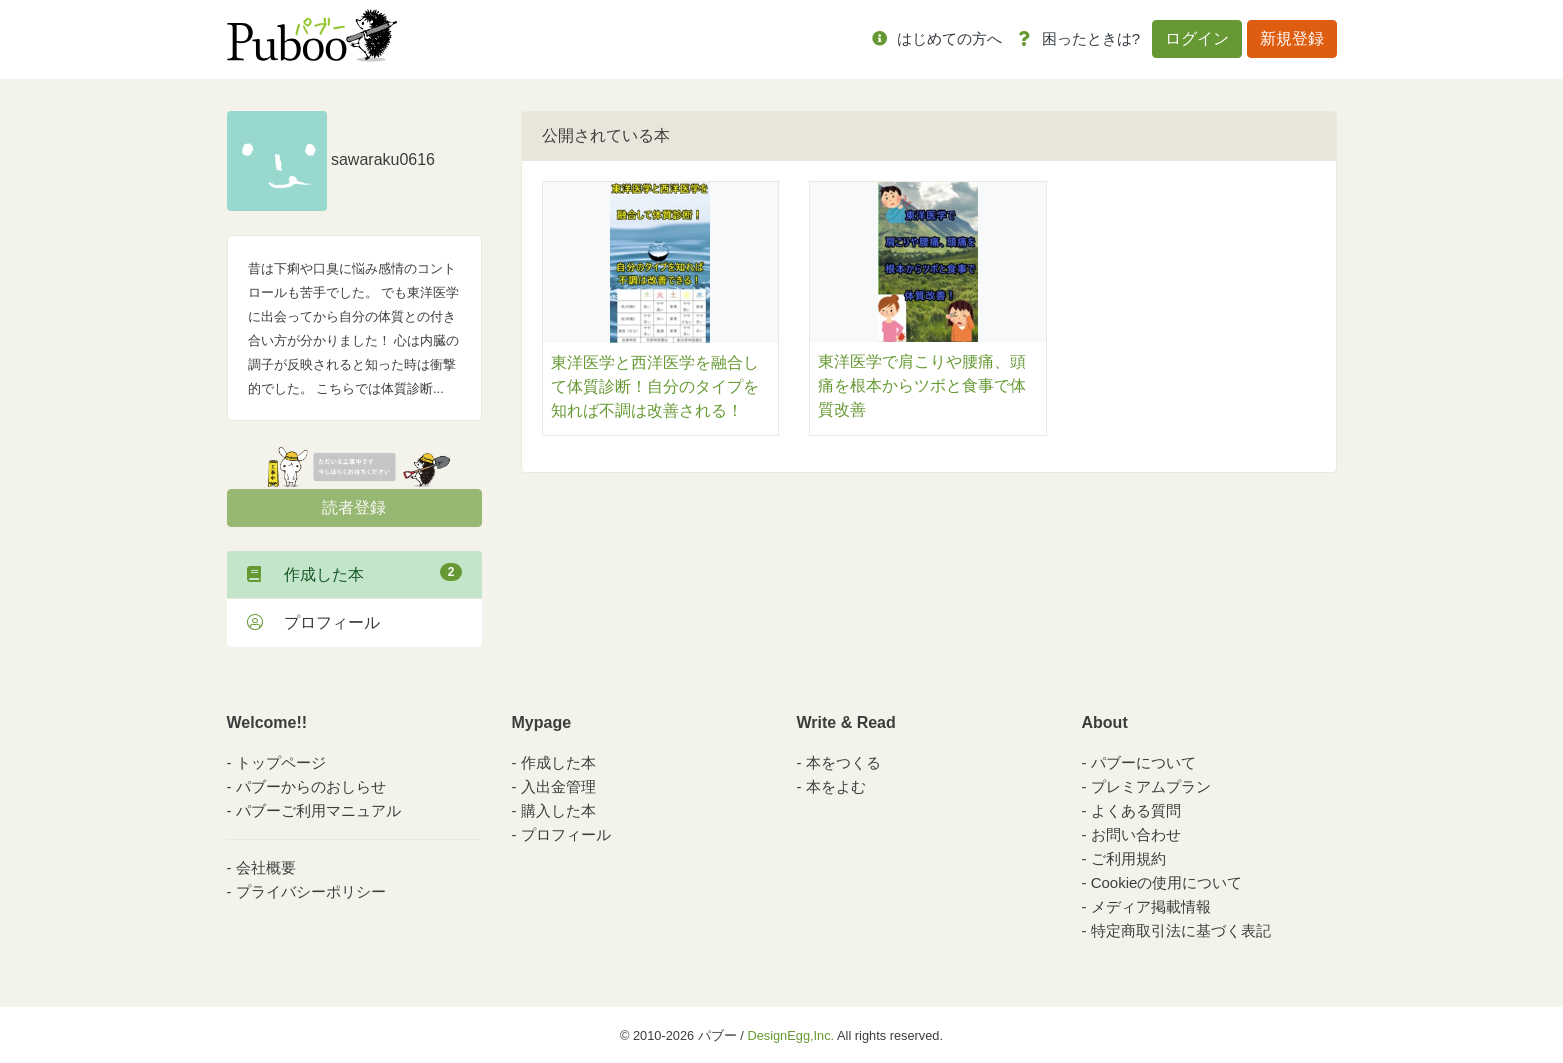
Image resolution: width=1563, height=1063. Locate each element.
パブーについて (1143, 762)
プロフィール (313, 622)
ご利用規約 (1128, 858)
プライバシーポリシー (311, 891)
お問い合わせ (1136, 834)
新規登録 (1292, 38)
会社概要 (266, 867)
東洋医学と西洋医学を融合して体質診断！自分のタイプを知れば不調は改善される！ (655, 386)
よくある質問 (1136, 810)
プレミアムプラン (1151, 786)
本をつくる (843, 762)
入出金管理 (558, 786)
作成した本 (354, 573)
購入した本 (558, 810)
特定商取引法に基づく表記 (1181, 930)
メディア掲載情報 (1151, 906)
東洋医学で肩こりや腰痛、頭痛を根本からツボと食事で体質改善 (922, 385)
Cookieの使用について (1167, 882)
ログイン (1197, 38)
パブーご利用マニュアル (318, 810)
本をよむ (836, 786)
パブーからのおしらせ (311, 786)
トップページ (281, 762)
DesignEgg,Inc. (790, 1035)
